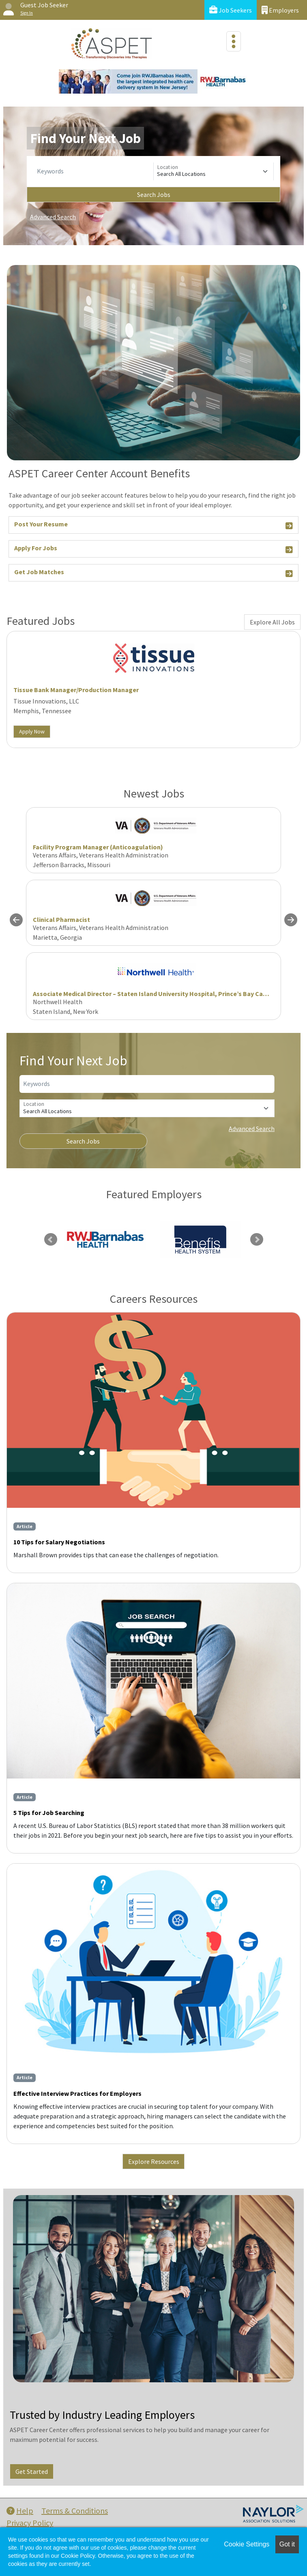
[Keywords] (93, 171)
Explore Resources (153, 2161)
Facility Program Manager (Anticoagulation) (98, 847)
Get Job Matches (153, 573)
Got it (287, 2544)
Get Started (31, 2471)
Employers (280, 10)
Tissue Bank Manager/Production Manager (76, 690)
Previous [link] (50, 1239)
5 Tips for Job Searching (48, 1813)
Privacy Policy (29, 2523)
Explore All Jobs (272, 622)
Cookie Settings (246, 2544)
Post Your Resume (153, 525)
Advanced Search (53, 217)
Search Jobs (153, 194)
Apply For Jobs (153, 549)
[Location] (213, 171)
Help (19, 2510)
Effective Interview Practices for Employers (77, 2093)
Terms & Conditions (74, 2510)
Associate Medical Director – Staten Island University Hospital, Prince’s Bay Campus (156, 994)
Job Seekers (230, 10)
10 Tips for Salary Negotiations (59, 1542)
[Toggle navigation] (233, 41)
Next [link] (256, 1239)
